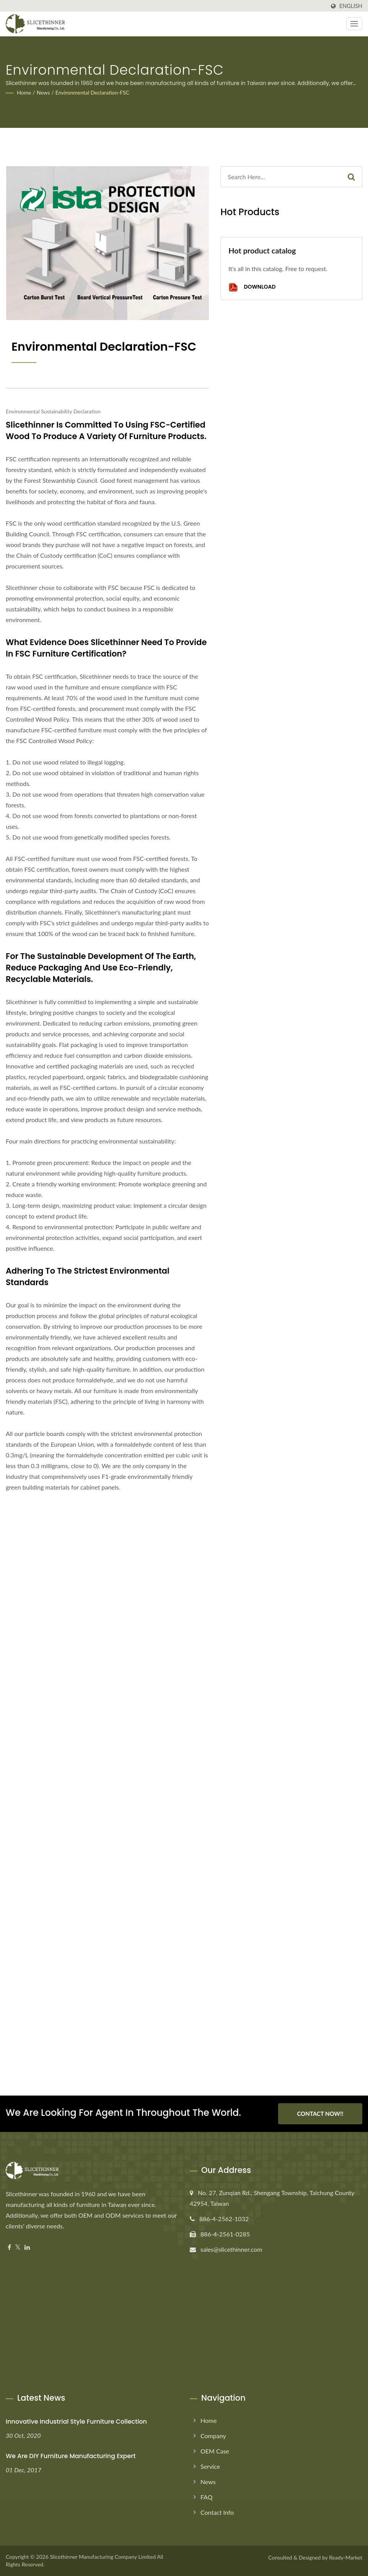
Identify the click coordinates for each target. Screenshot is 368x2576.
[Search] (281, 177)
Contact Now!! (320, 2113)
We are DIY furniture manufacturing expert (70, 2456)
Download (251, 287)
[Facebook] (9, 2247)
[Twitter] (18, 2247)
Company (213, 2435)
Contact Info (217, 2512)
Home (24, 92)
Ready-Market (345, 2557)
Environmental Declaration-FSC (92, 92)
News (43, 92)
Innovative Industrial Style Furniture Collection (76, 2421)
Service (210, 2466)
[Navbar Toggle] (354, 23)
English (350, 6)
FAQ (206, 2497)
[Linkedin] (27, 2247)
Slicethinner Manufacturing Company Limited (103, 2556)
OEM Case (214, 2451)
